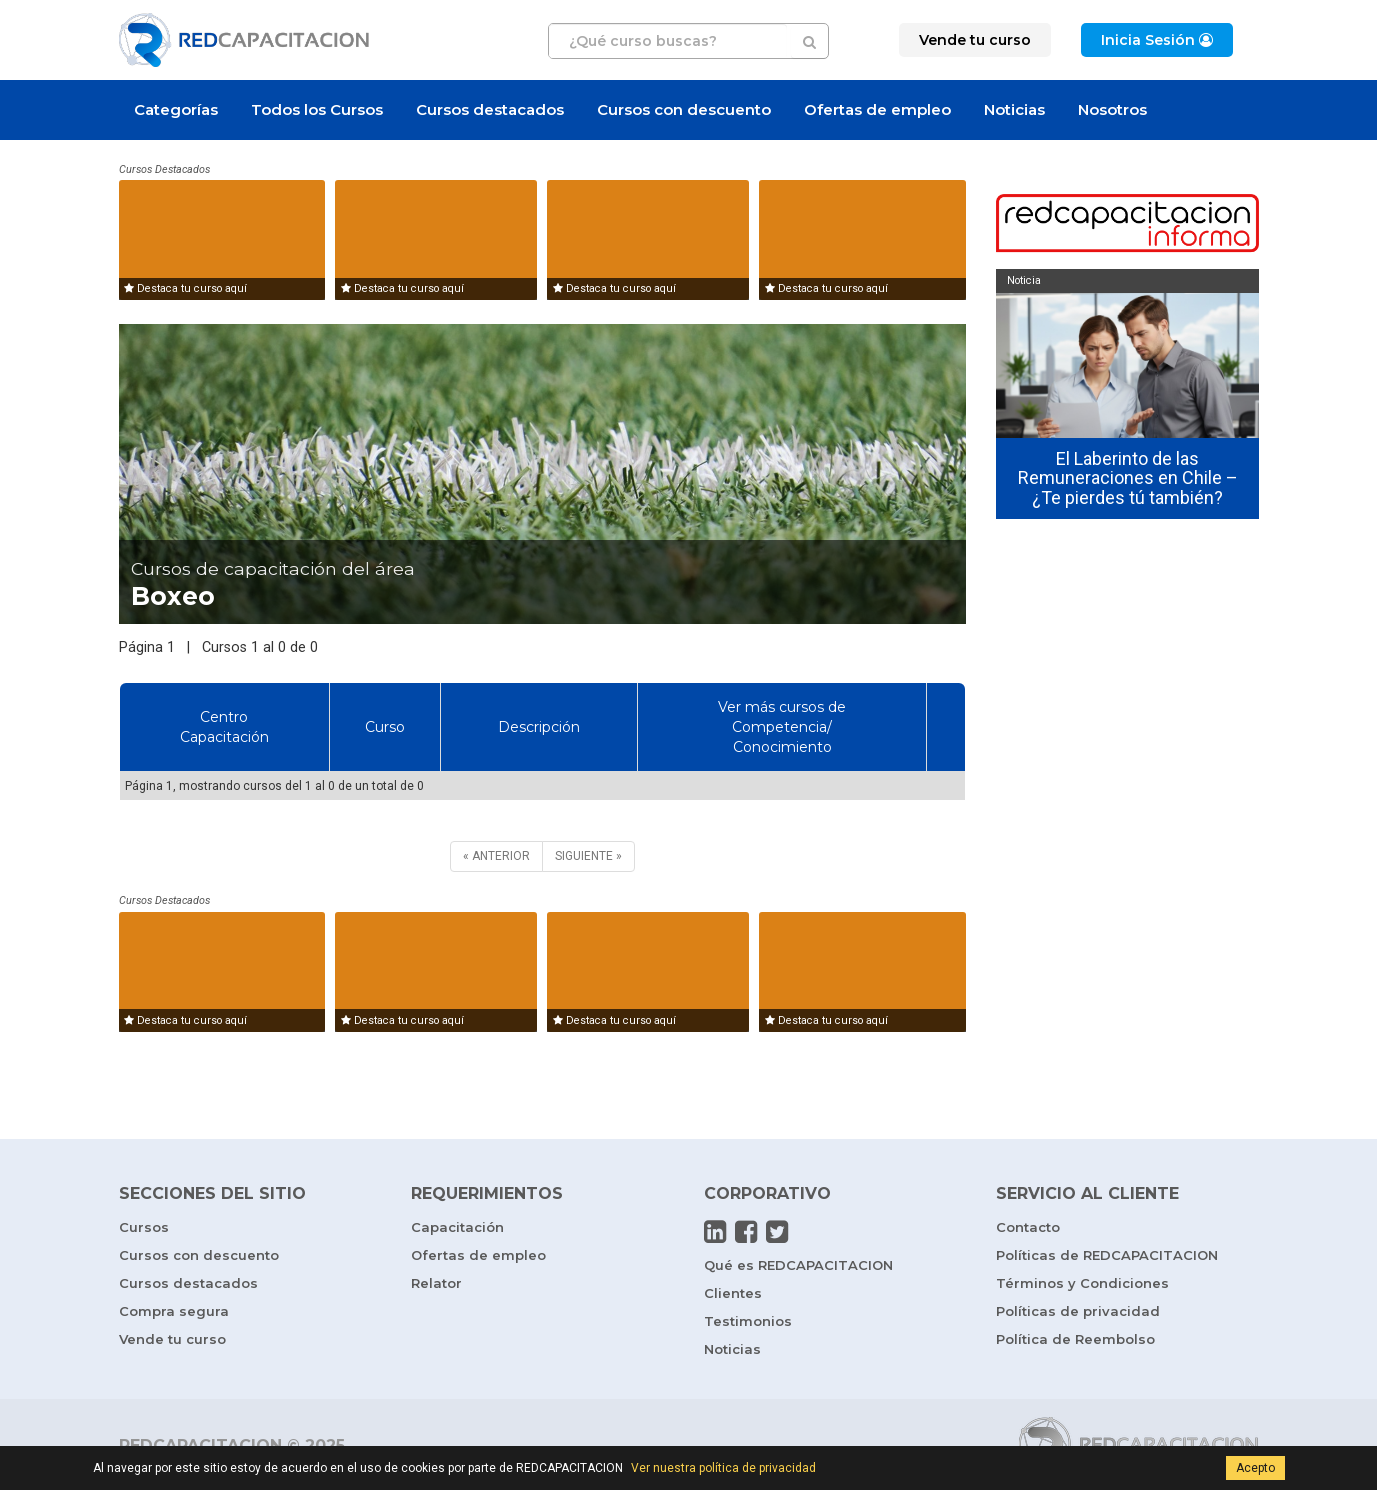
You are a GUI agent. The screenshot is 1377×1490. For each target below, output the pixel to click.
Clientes (733, 1293)
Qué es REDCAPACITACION (798, 1265)
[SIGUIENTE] (588, 856)
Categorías (176, 109)
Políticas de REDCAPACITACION (1107, 1255)
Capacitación (457, 1227)
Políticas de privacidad (1078, 1311)
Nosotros (1112, 109)
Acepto (1255, 1468)
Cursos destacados (490, 109)
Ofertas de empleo (877, 109)
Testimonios (748, 1321)
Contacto (1028, 1227)
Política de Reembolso (1075, 1339)
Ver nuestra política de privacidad (723, 1468)
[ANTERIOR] (496, 856)
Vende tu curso (172, 1339)
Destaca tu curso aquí (185, 288)
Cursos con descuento (684, 109)
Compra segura (174, 1311)
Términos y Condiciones (1082, 1283)
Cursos (144, 1227)
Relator (436, 1283)
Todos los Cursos (317, 109)
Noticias (1014, 109)
